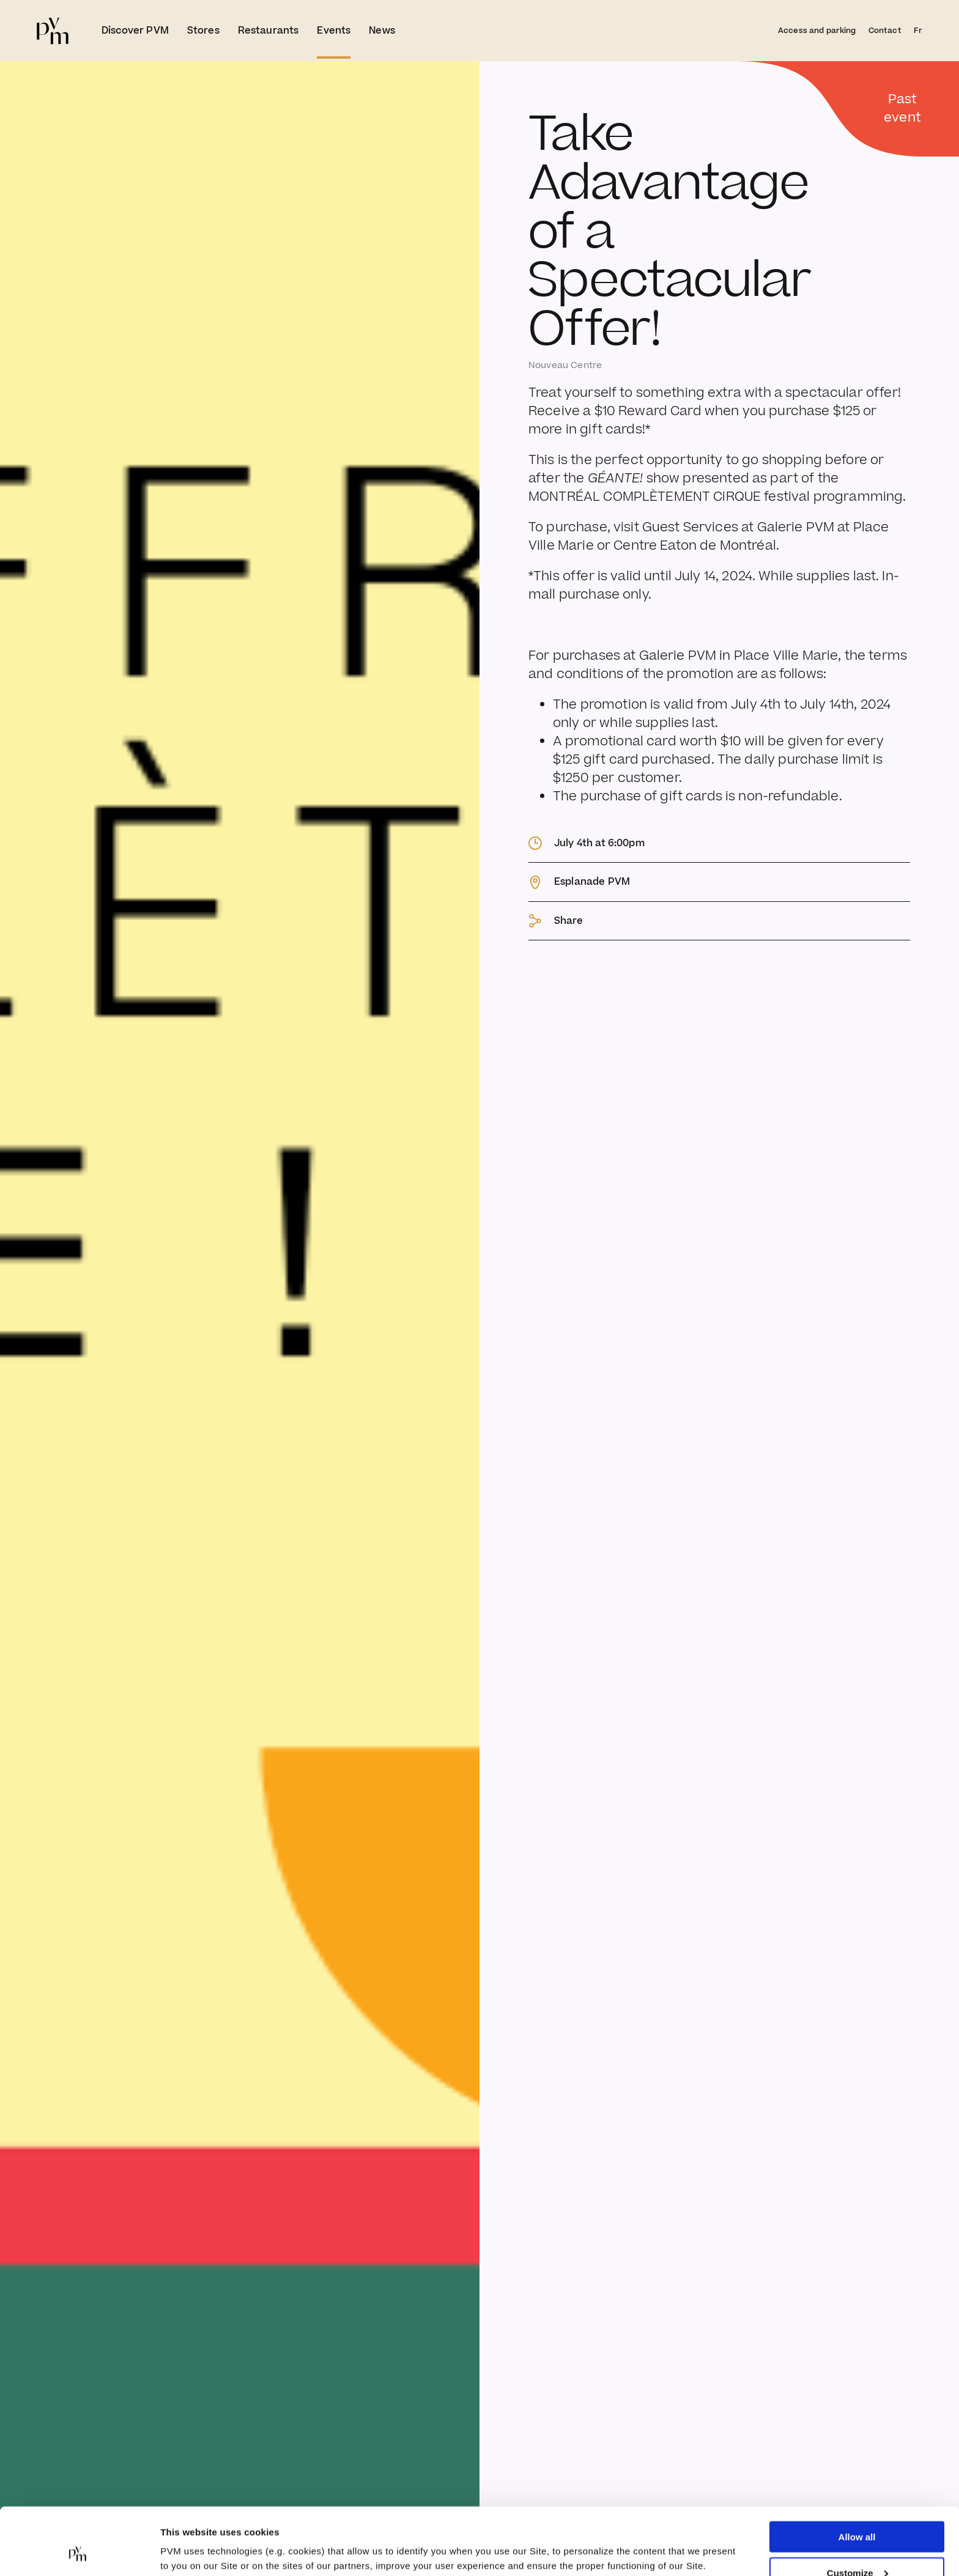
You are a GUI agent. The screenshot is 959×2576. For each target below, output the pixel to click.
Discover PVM (135, 30)
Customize (857, 2509)
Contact (885, 30)
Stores (203, 30)
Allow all (857, 2473)
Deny (857, 2546)
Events (333, 30)
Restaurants (268, 30)
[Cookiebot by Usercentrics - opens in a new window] (79, 2552)
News (382, 30)
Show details (188, 2536)
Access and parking (817, 30)
